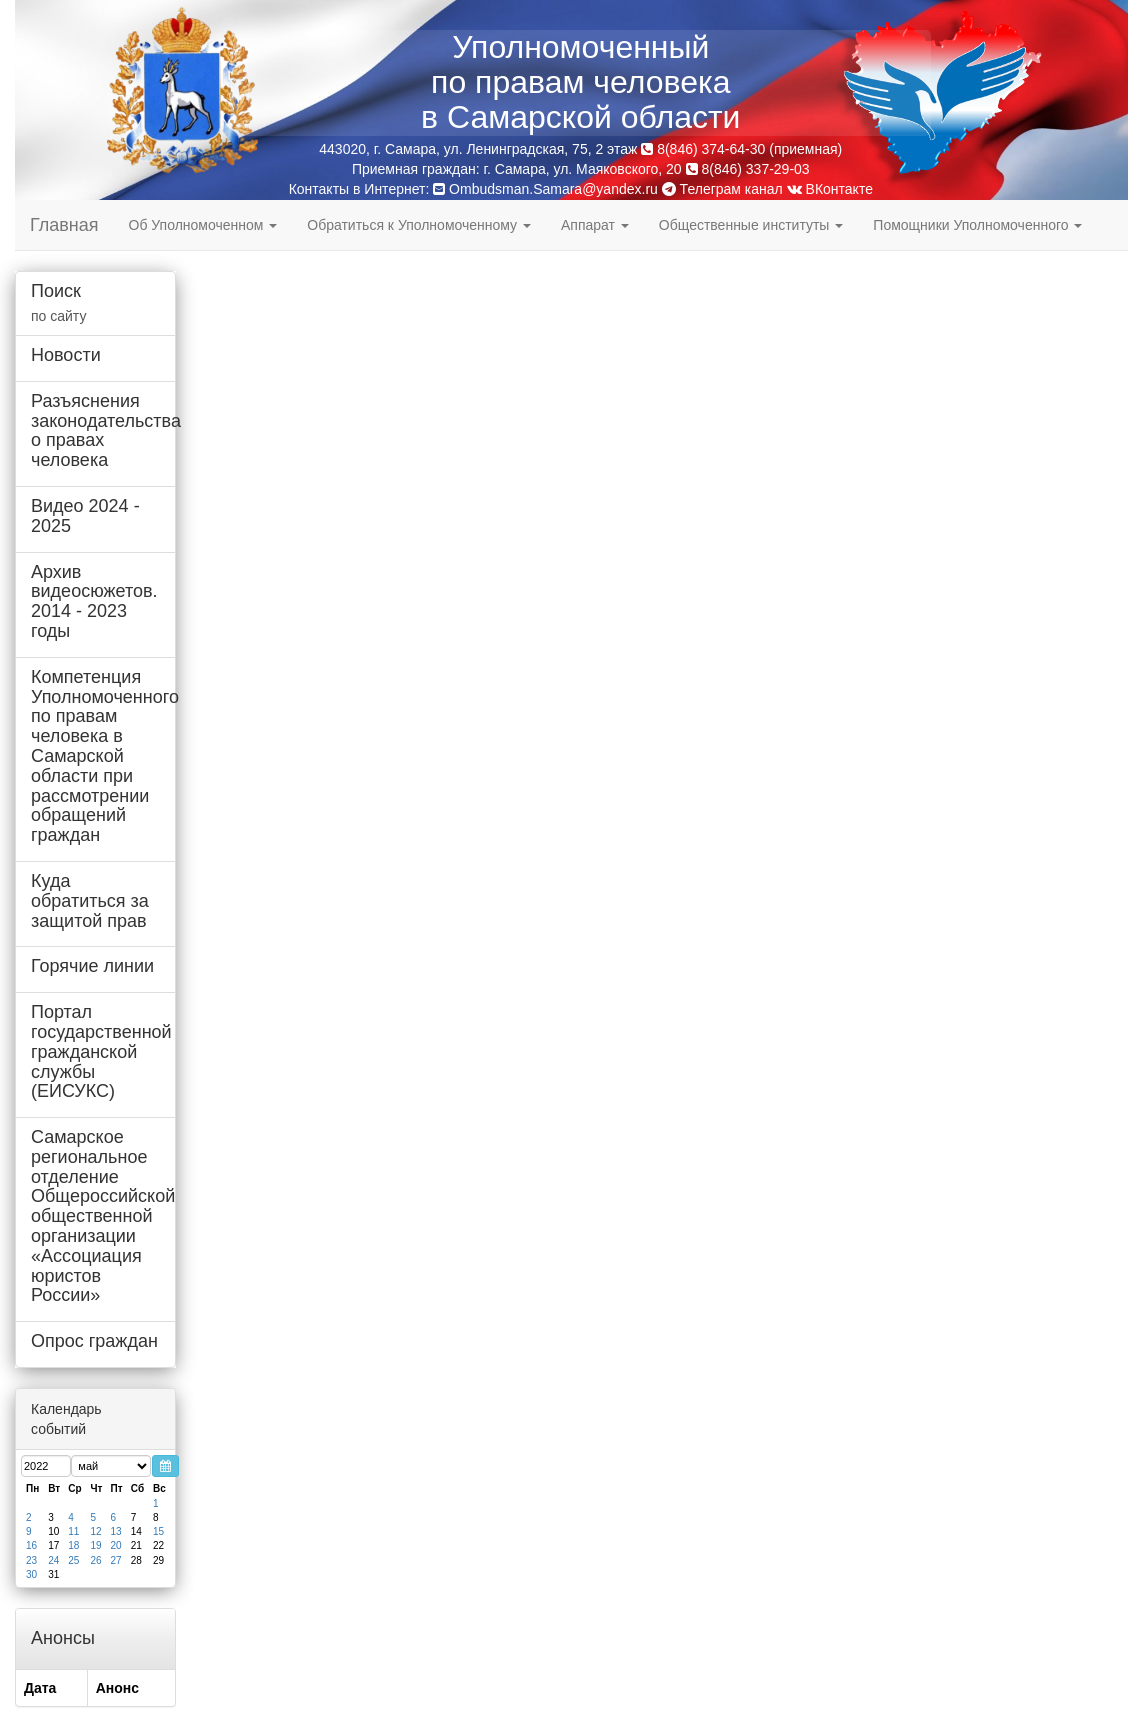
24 (53, 1560)
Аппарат (595, 225)
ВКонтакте (830, 189)
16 (31, 1545)
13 (116, 1531)
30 (31, 1574)
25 (73, 1560)
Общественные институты (751, 225)
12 (96, 1531)
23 (31, 1560)
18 (73, 1545)
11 (73, 1531)
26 (96, 1560)
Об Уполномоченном (203, 225)
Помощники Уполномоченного (977, 225)
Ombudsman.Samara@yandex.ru (553, 189)
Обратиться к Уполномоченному (419, 225)
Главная (64, 225)
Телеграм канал (722, 189)
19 (96, 1545)
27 (116, 1560)
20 (116, 1545)
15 (158, 1531)
